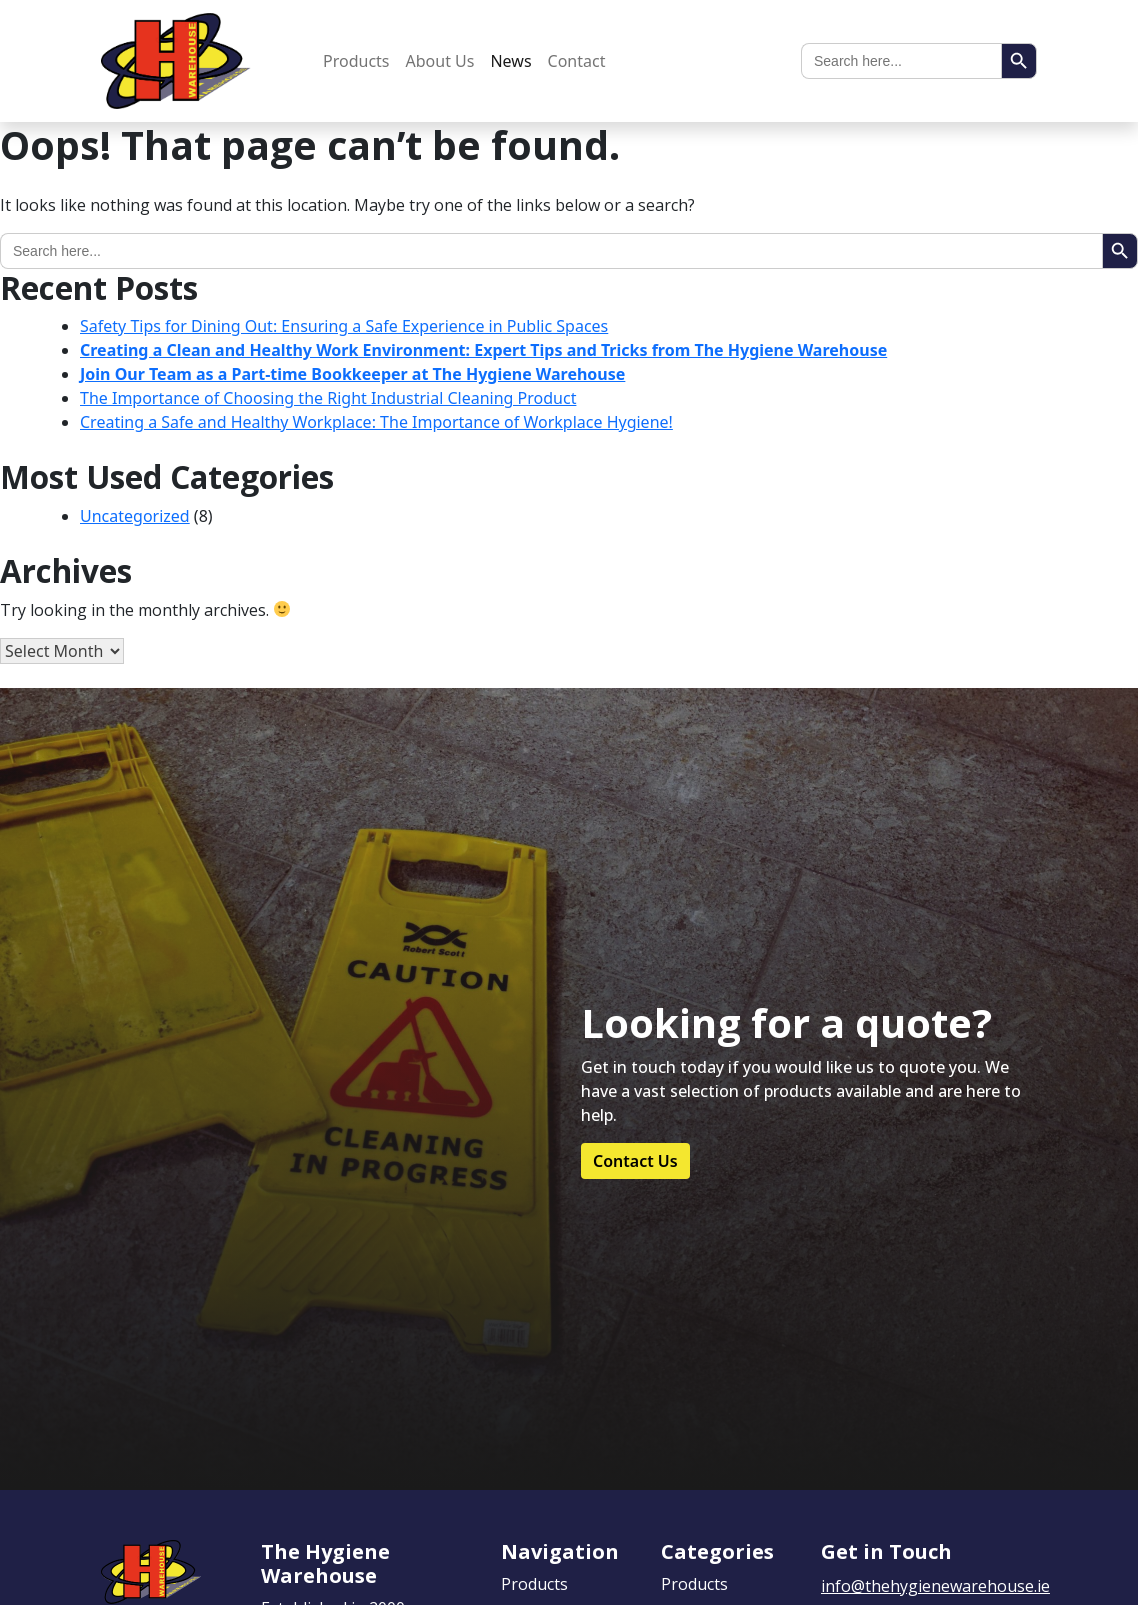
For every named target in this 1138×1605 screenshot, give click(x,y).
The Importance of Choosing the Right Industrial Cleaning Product (328, 398)
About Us (440, 61)
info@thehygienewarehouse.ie (935, 1586)
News (510, 61)
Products (356, 61)
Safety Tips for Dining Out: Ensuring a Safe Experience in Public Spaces (344, 326)
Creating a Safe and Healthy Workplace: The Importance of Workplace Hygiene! (376, 422)
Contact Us (635, 1161)
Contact (577, 61)
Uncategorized (135, 516)
